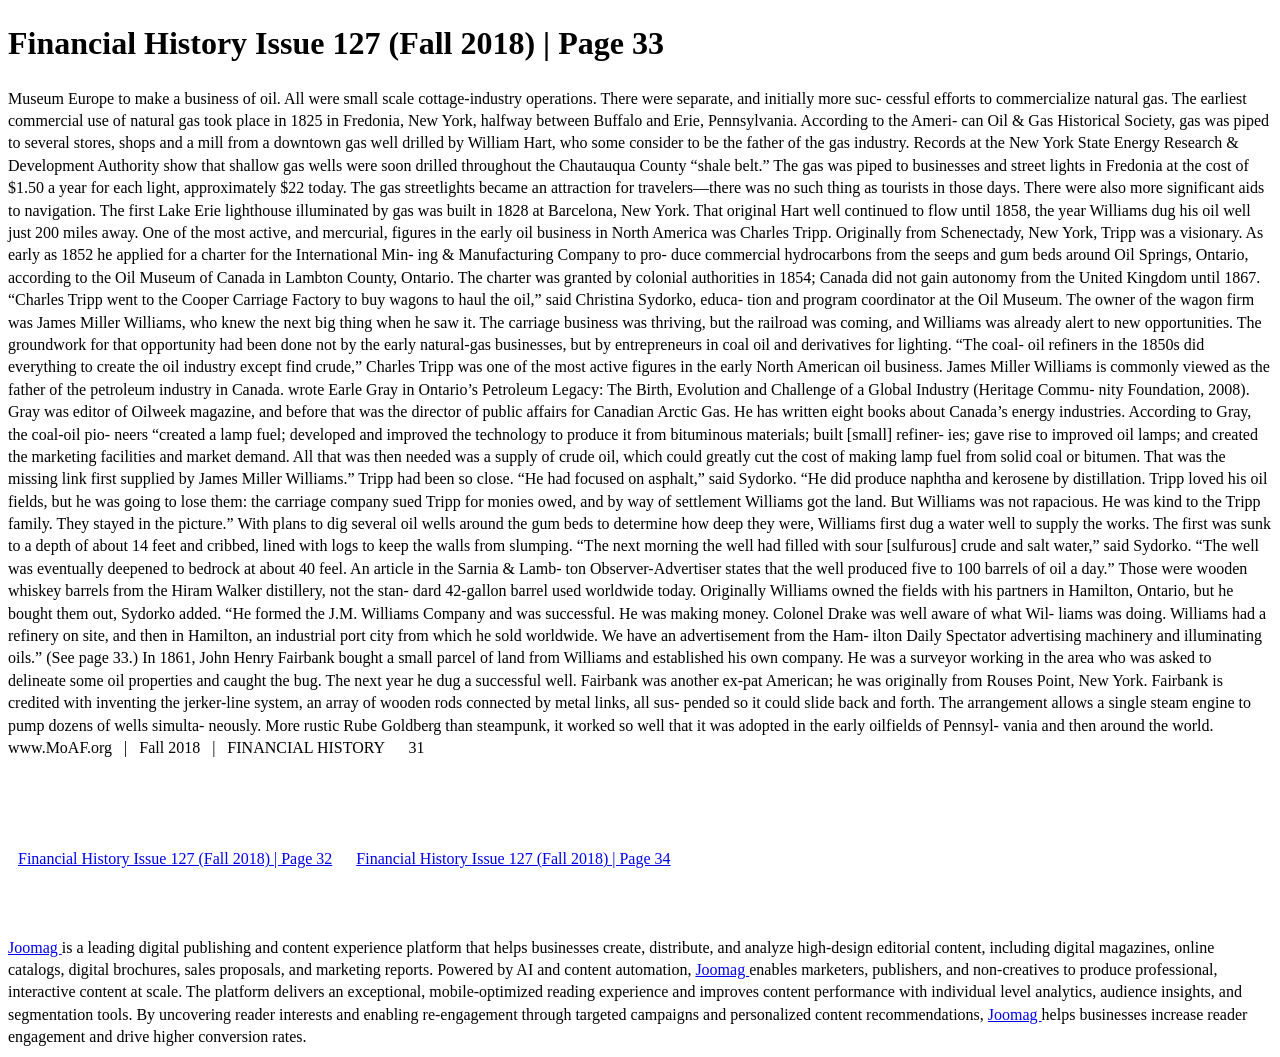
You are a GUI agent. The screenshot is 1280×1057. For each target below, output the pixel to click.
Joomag (35, 947)
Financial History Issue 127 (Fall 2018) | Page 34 (513, 858)
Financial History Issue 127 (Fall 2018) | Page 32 (175, 858)
